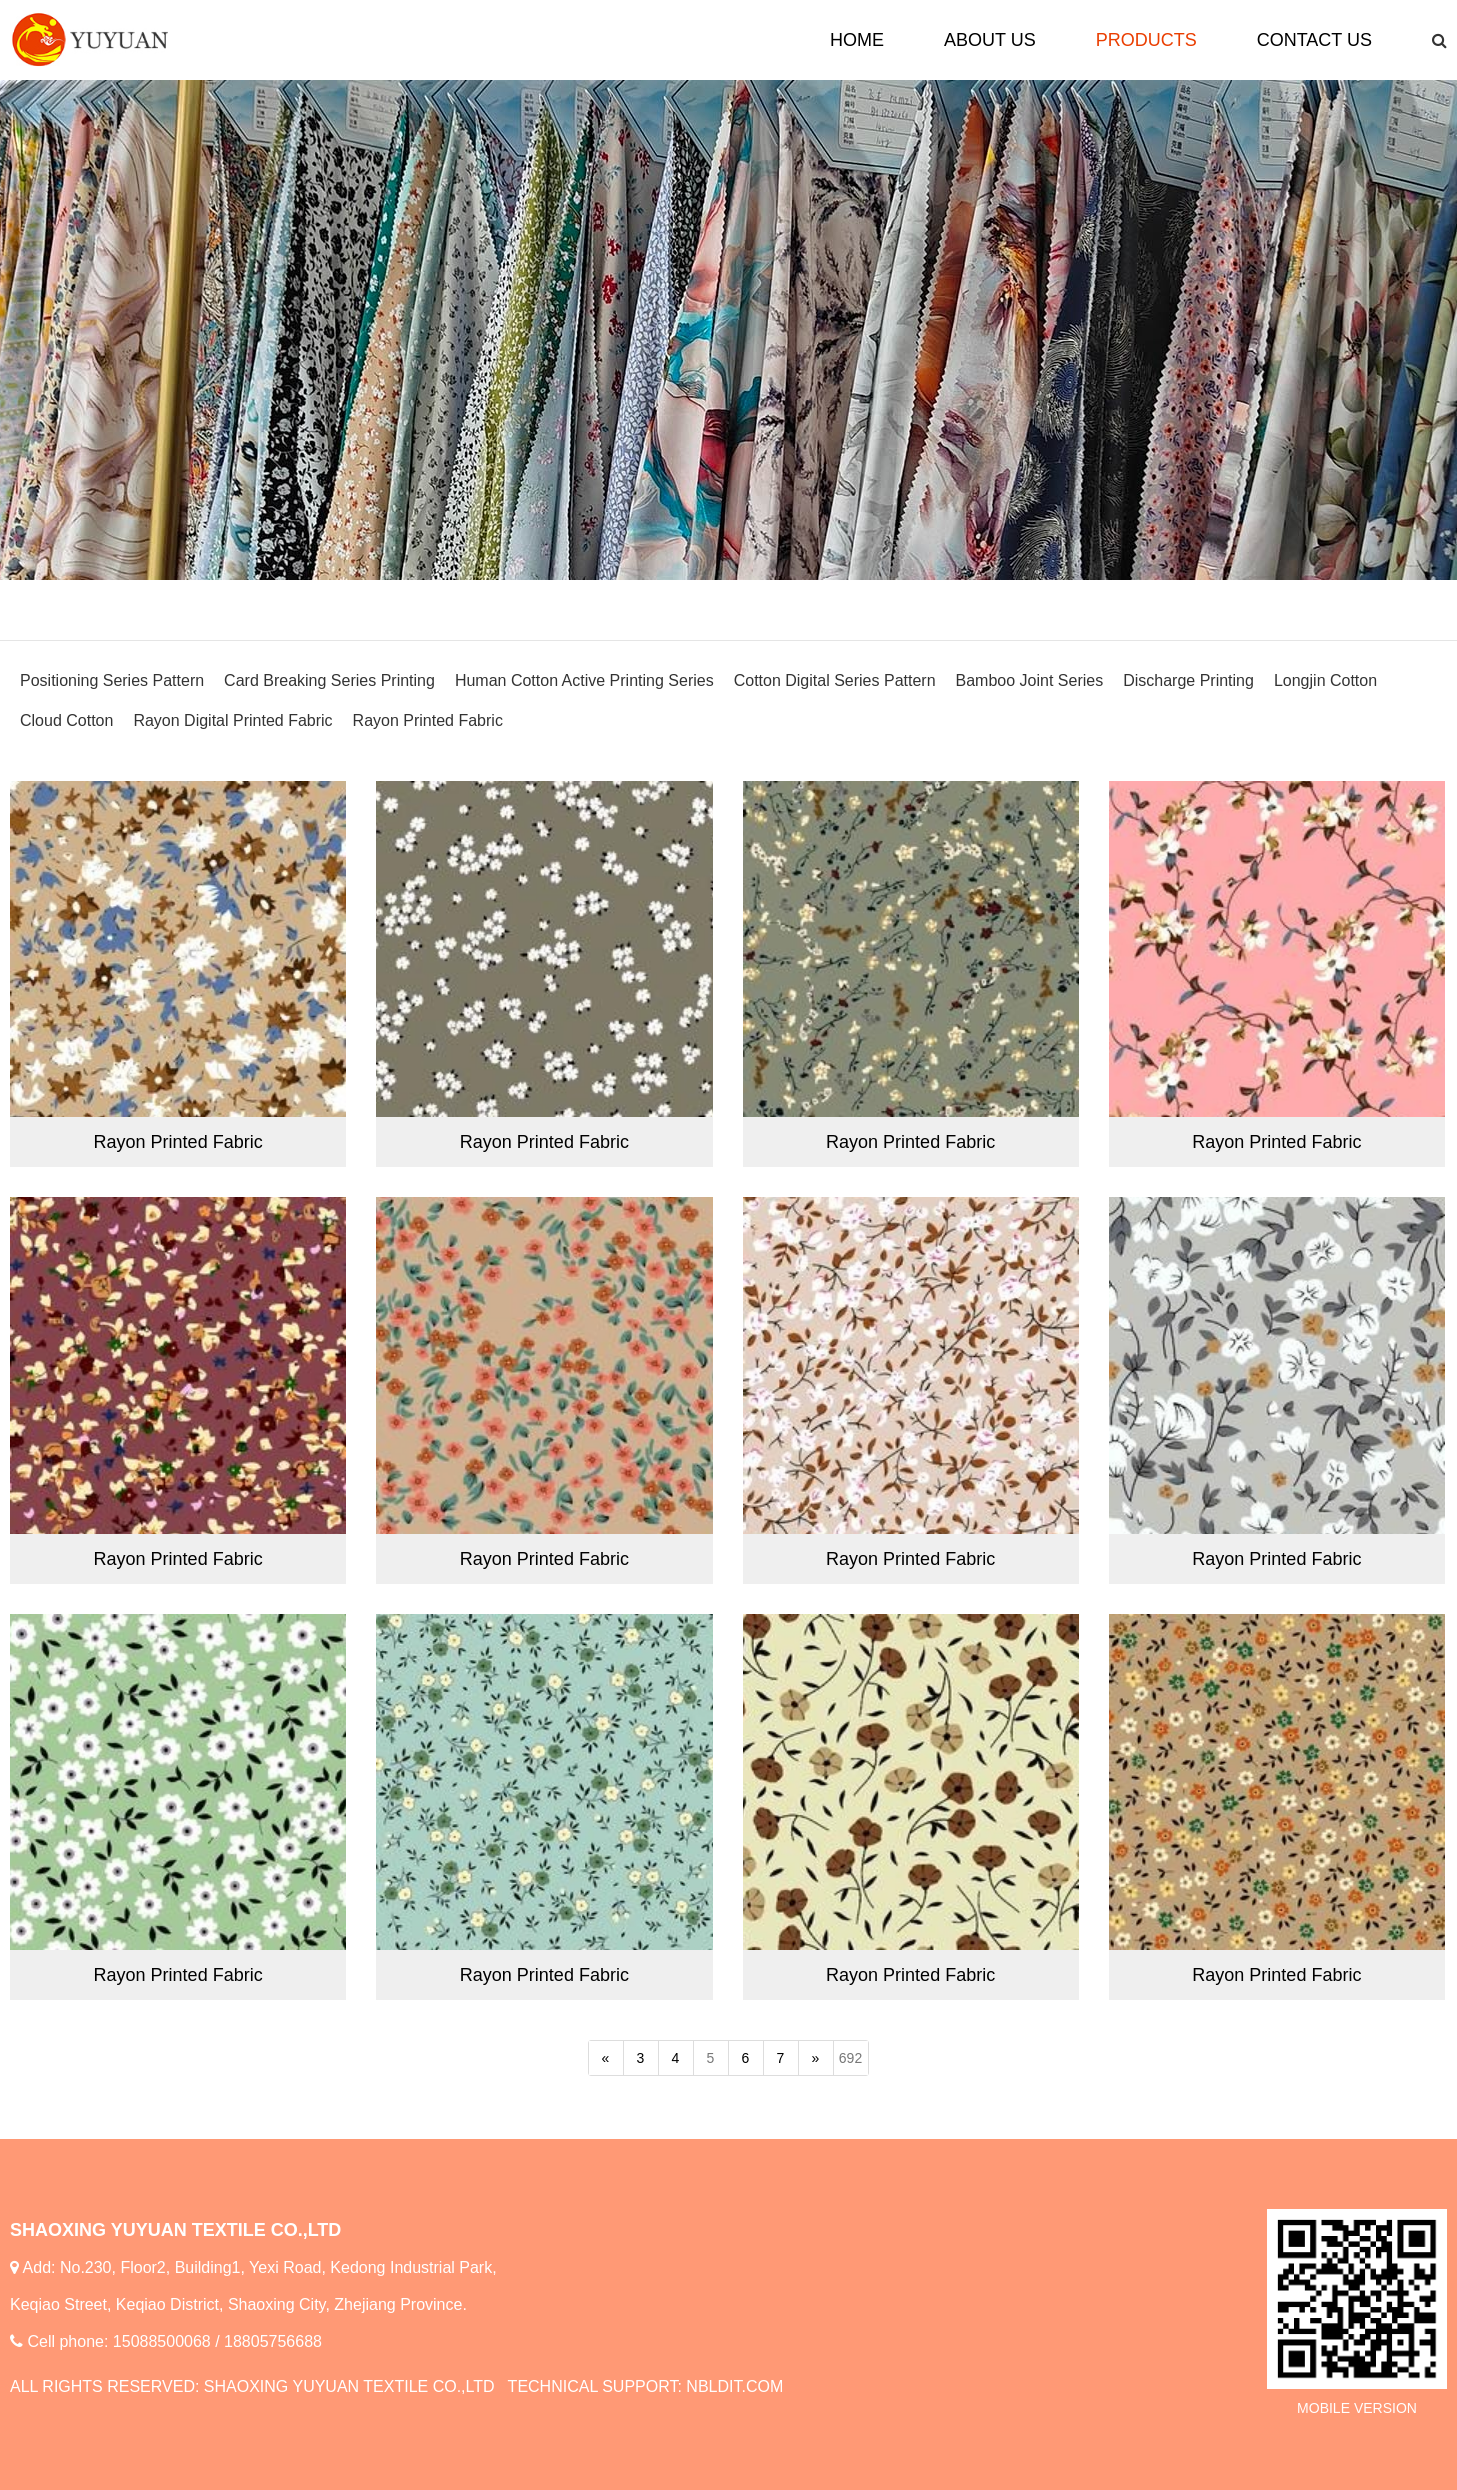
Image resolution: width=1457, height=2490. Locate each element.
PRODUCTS (1146, 40)
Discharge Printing (1188, 680)
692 (850, 2058)
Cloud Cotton (66, 720)
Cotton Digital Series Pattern (835, 680)
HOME (857, 40)
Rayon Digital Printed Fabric (232, 720)
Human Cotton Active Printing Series (584, 680)
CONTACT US (1314, 40)
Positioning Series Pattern (112, 680)
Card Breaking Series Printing (329, 680)
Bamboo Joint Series (1030, 680)
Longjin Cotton (1325, 680)
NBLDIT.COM (734, 2386)
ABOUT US (990, 40)
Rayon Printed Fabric (428, 720)
